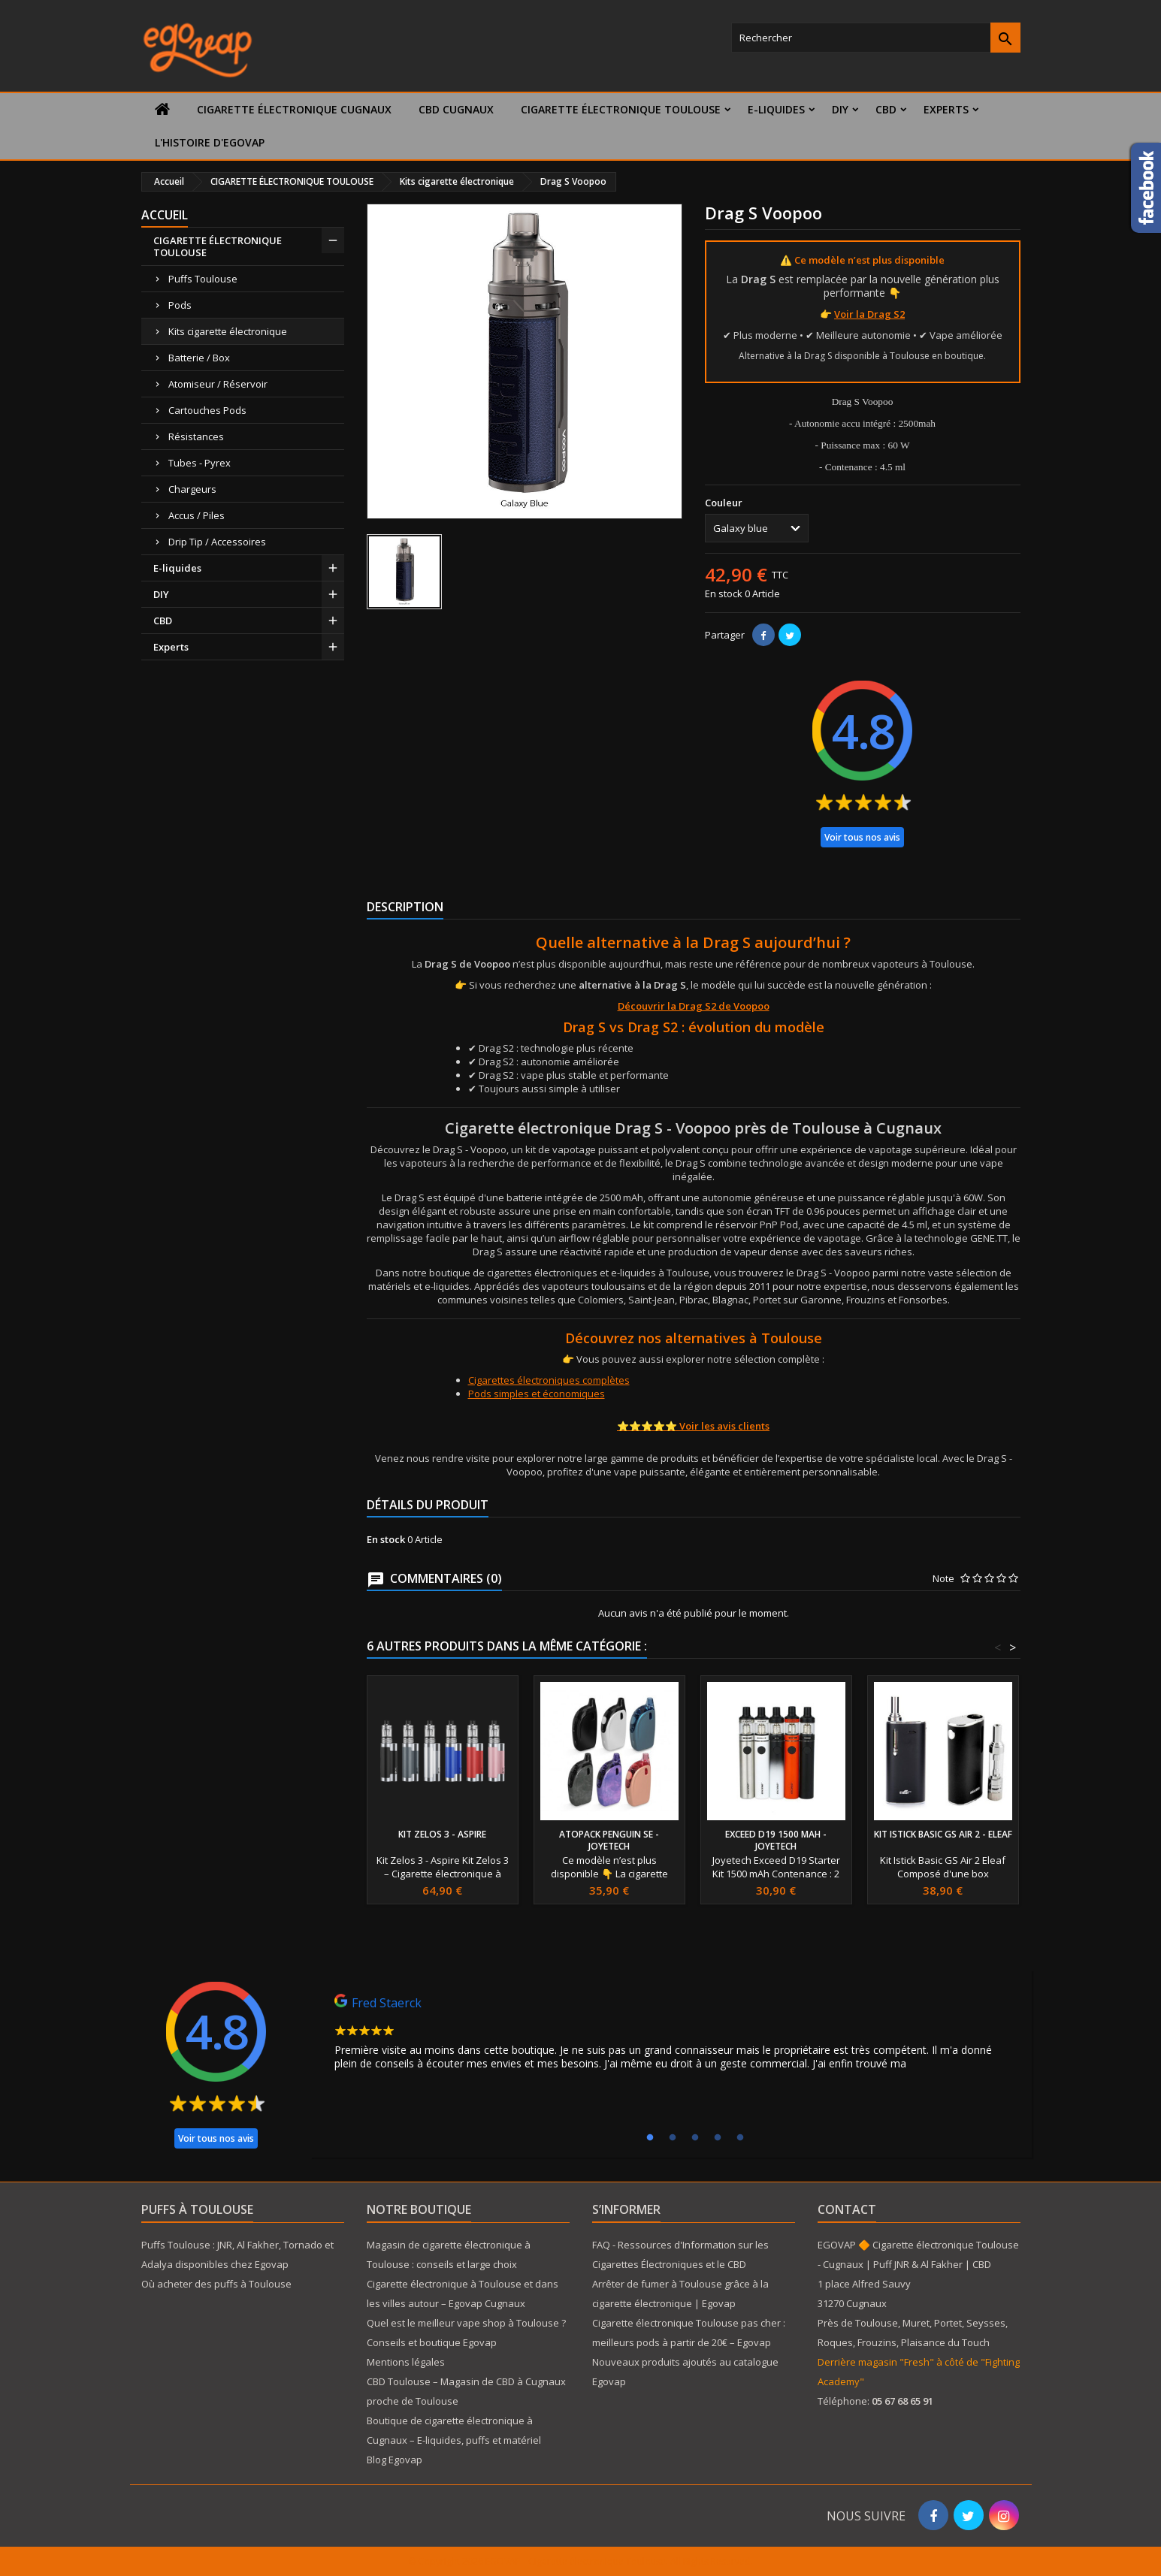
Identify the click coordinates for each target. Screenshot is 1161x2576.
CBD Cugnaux (456, 109)
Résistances (196, 436)
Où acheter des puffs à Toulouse (216, 2284)
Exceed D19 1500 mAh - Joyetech (776, 1840)
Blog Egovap (394, 2459)
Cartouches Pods (207, 410)
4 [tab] (717, 2138)
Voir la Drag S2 (869, 314)
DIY (840, 109)
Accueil (164, 215)
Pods (180, 305)
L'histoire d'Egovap (210, 142)
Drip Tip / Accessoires (217, 541)
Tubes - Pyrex (199, 463)
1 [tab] (650, 2138)
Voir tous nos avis (862, 837)
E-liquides (776, 109)
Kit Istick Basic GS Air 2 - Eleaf (943, 1834)
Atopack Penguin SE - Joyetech (609, 1840)
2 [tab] (672, 2138)
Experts (946, 109)
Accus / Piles (196, 515)
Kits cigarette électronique (227, 331)
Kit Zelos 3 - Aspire (442, 1834)
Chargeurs (192, 489)
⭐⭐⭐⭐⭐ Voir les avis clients (693, 1426)
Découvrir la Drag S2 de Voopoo (693, 1006)
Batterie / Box (199, 357)
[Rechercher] (875, 38)
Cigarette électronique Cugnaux (294, 109)
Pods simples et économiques (536, 1393)
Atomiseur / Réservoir (218, 384)
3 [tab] (695, 2138)
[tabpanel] (671, 2036)
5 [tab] (740, 2138)
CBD (885, 109)
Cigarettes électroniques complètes (549, 1380)
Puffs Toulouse (202, 278)
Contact (847, 2209)
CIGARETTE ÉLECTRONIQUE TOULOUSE (621, 109)
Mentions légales (406, 2362)
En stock (723, 593)
